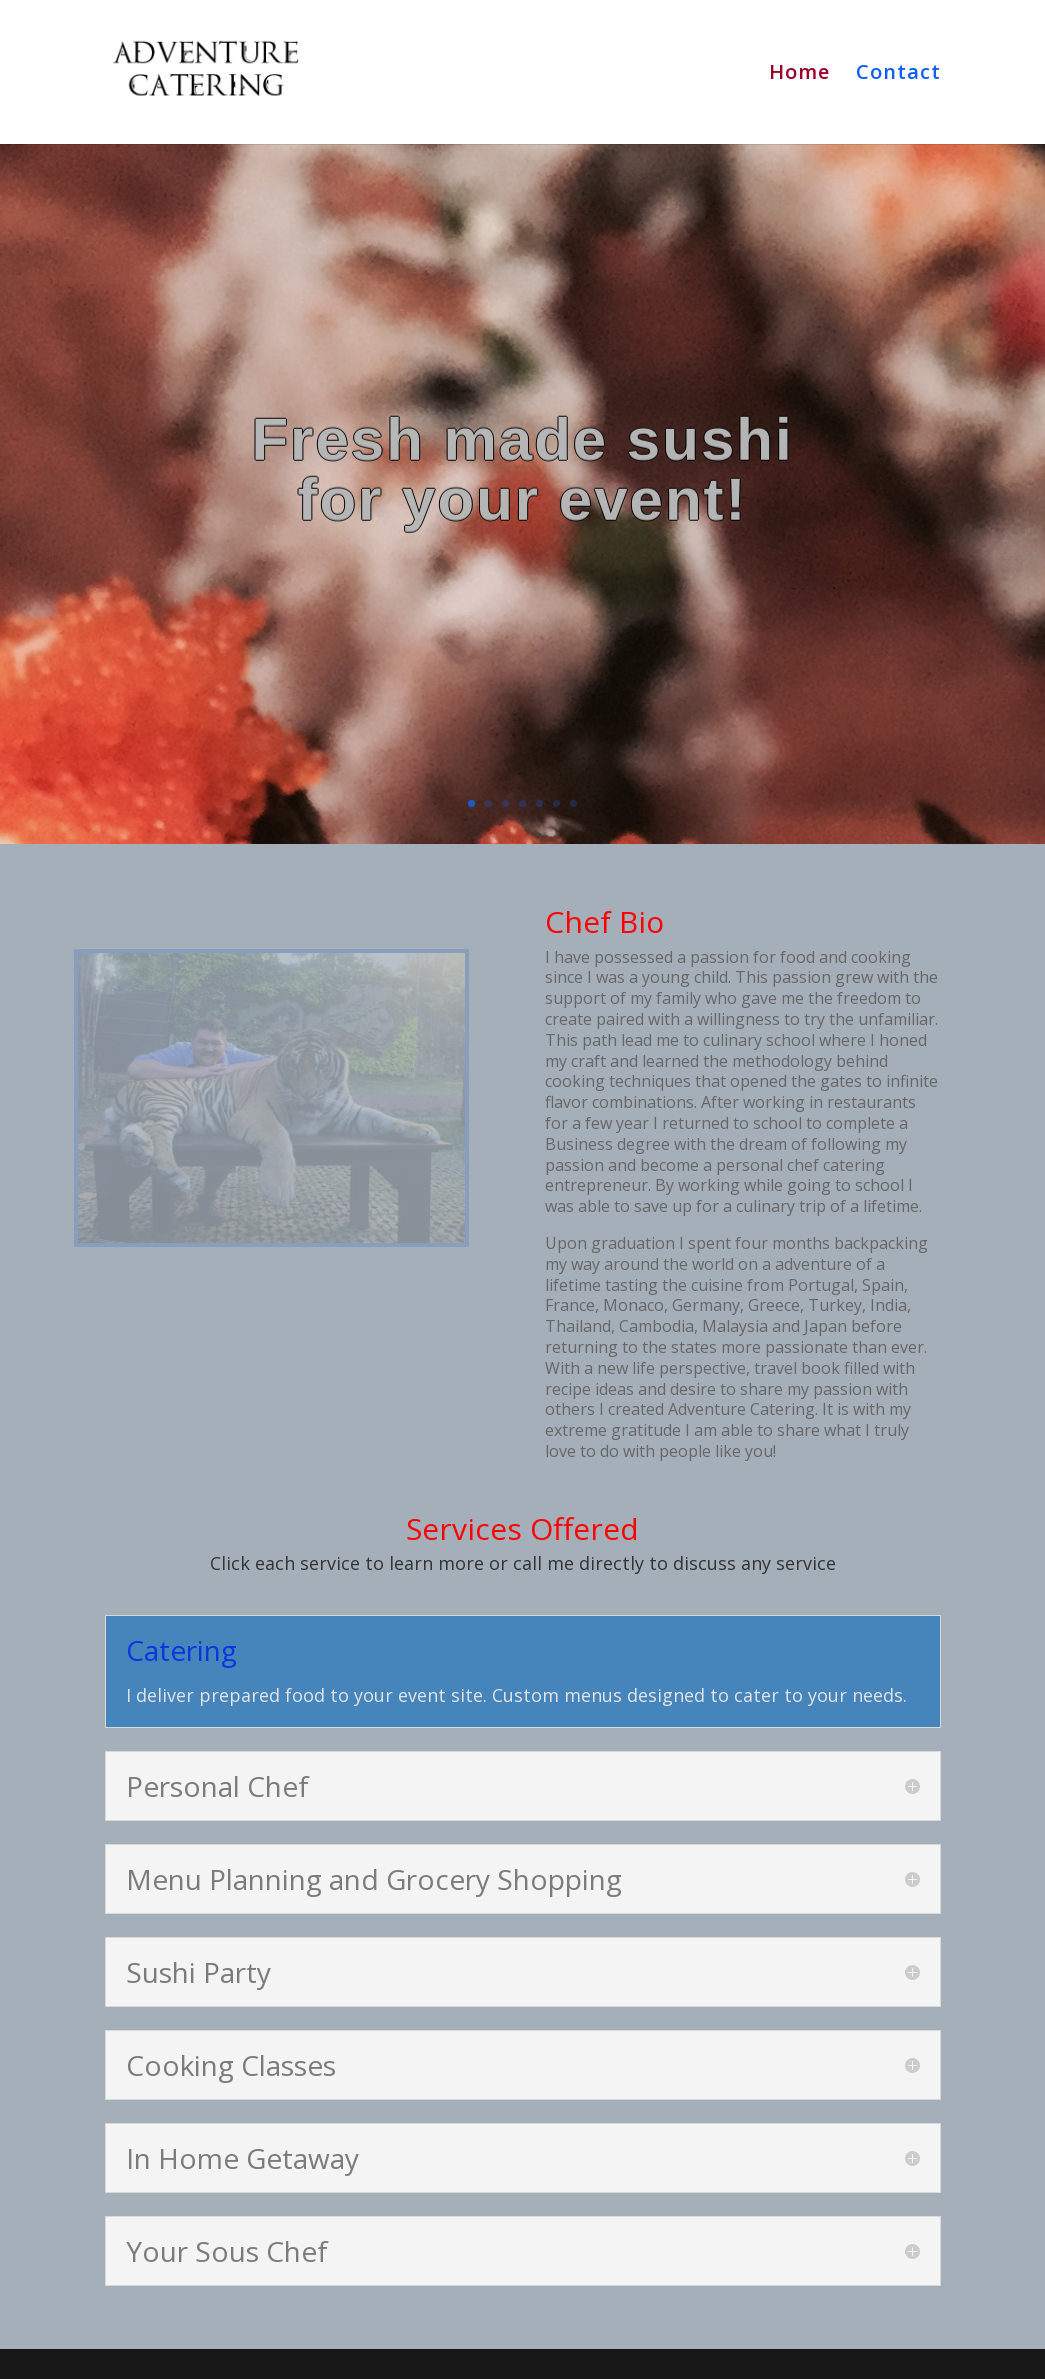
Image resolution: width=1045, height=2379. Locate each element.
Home (799, 75)
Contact (898, 75)
